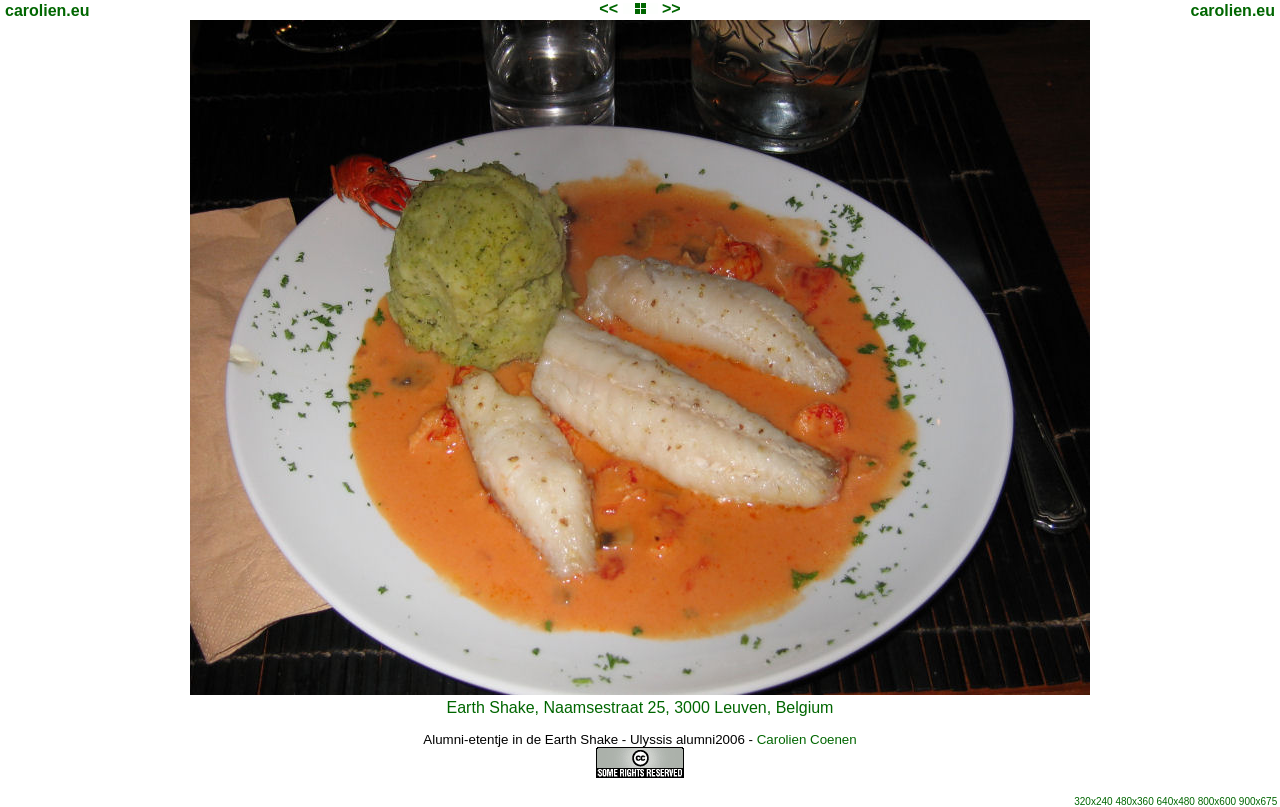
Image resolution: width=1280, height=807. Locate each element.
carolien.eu (47, 10)
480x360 (1134, 801)
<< (608, 8)
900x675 (1258, 801)
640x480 (1176, 801)
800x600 (1217, 801)
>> (671, 8)
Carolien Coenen (807, 739)
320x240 (1093, 801)
